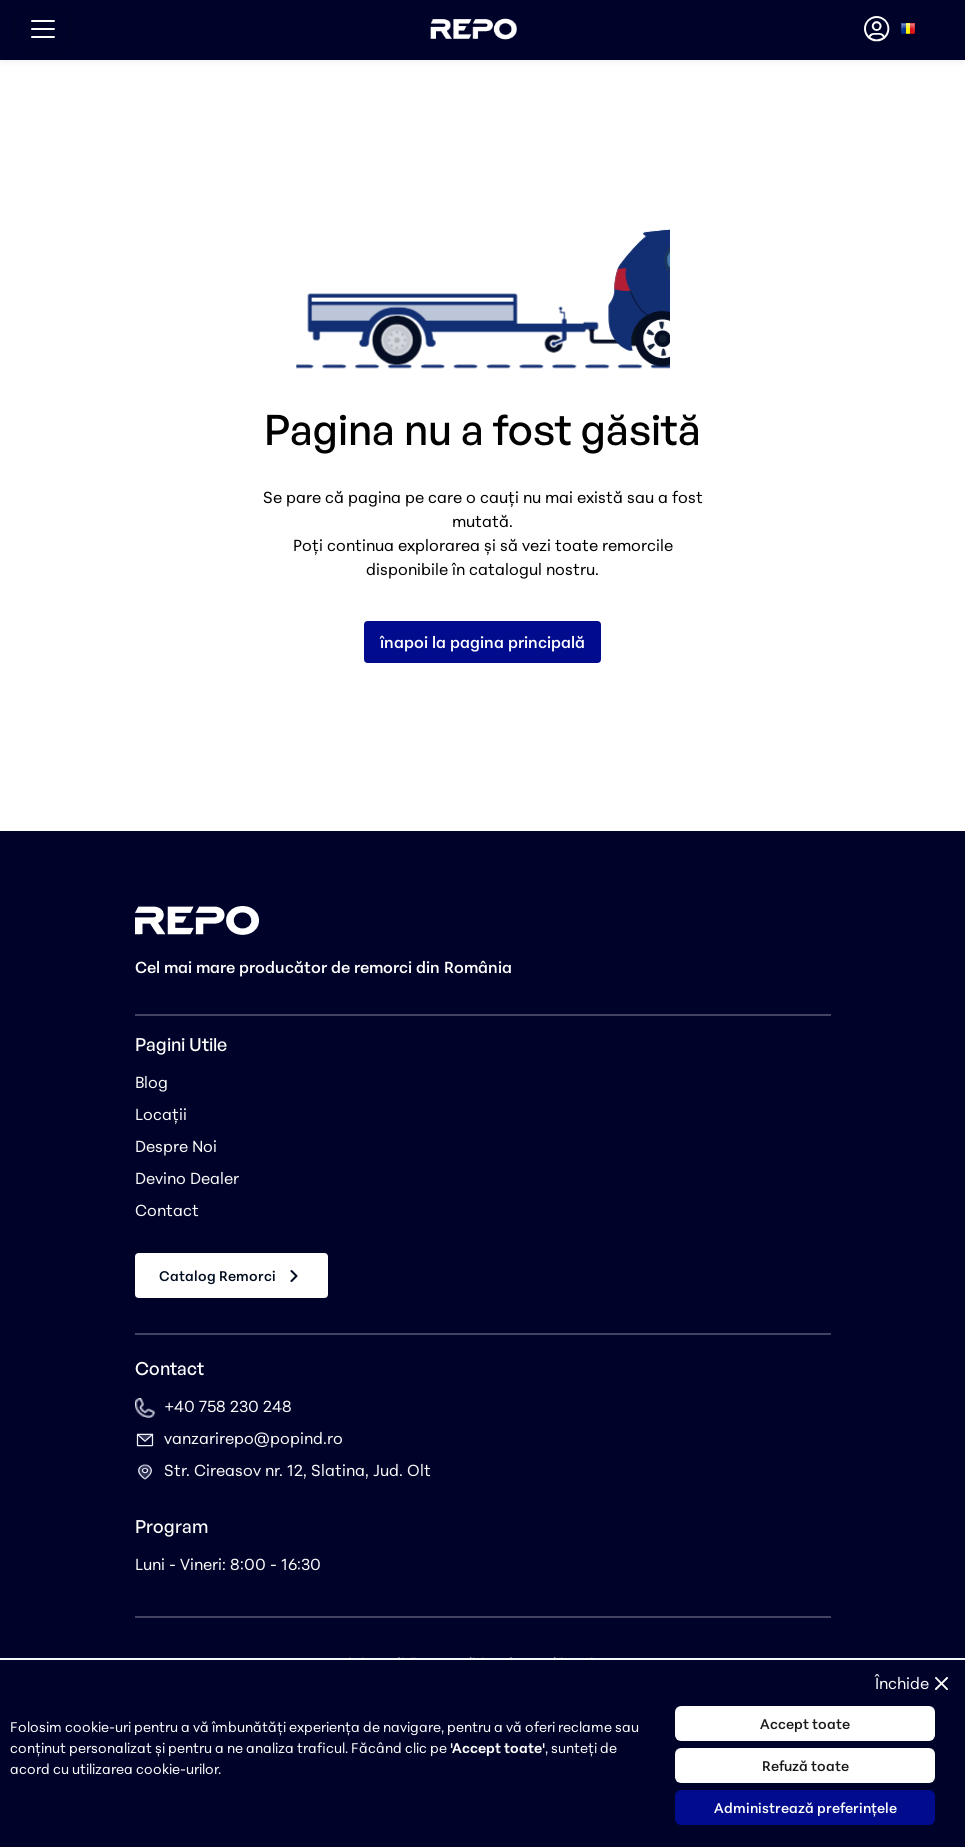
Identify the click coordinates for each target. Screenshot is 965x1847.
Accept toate (805, 1723)
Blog (151, 1082)
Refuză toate (805, 1765)
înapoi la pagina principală (482, 642)
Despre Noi (176, 1146)
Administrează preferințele (805, 1807)
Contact (167, 1210)
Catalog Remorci (231, 1276)
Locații (161, 1114)
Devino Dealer (187, 1178)
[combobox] (908, 29)
